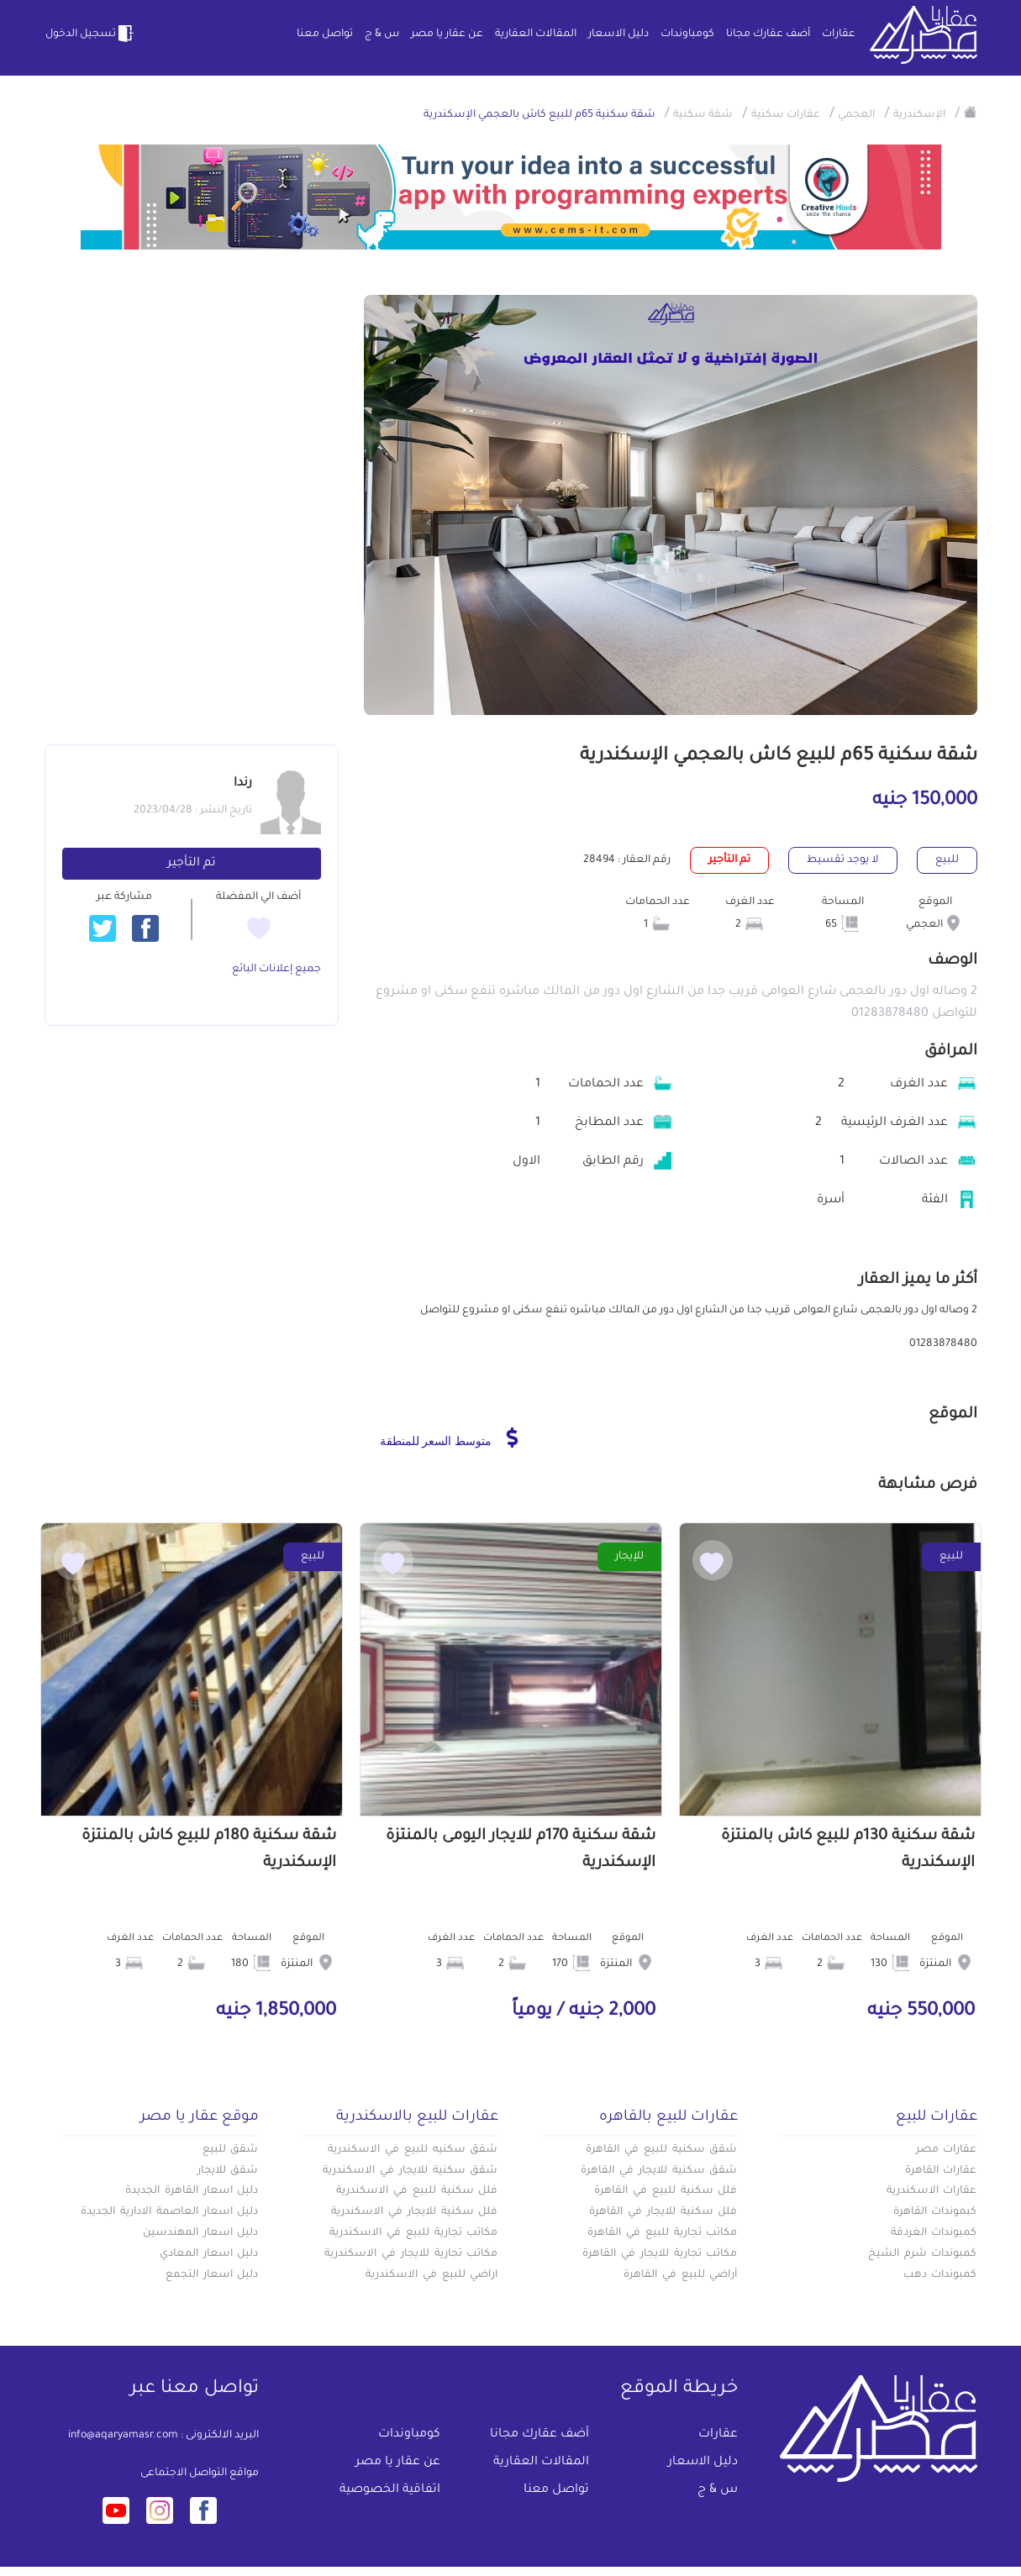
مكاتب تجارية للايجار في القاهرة (659, 2254)
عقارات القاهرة (941, 2171)
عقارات (838, 34)
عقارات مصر (946, 2150)
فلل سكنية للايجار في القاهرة (663, 2212)
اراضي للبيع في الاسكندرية (431, 2275)
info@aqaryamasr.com (123, 2436)
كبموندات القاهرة (935, 2212)
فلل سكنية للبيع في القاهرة (665, 2191)
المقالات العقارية (535, 34)
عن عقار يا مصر (447, 34)
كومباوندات (687, 34)
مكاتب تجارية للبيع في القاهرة (662, 2233)
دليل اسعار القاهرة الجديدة (191, 2191)
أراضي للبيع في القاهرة (680, 2275)
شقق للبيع (231, 2150)
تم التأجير (191, 863)
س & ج (382, 34)
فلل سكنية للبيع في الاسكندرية (416, 2191)
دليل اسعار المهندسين (201, 2233)
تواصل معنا (325, 34)
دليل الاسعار (618, 34)
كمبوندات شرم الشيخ (922, 2254)
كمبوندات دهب (940, 2275)
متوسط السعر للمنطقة (449, 1437)
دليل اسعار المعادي (209, 2254)
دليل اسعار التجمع (212, 2275)
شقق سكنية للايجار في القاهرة (659, 2171)
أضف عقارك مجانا (768, 34)
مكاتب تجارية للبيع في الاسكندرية (413, 2233)
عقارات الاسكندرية (932, 2191)
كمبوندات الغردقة (934, 2233)
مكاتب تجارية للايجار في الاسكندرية (410, 2254)
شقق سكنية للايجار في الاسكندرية (410, 2171)
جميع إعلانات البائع (276, 969)
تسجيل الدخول (90, 34)
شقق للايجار (228, 2171)
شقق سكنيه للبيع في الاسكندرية (412, 2150)
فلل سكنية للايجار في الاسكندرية (414, 2212)
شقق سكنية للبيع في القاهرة (661, 2150)
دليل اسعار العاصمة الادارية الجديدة (169, 2212)
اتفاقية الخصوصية (389, 2490)
